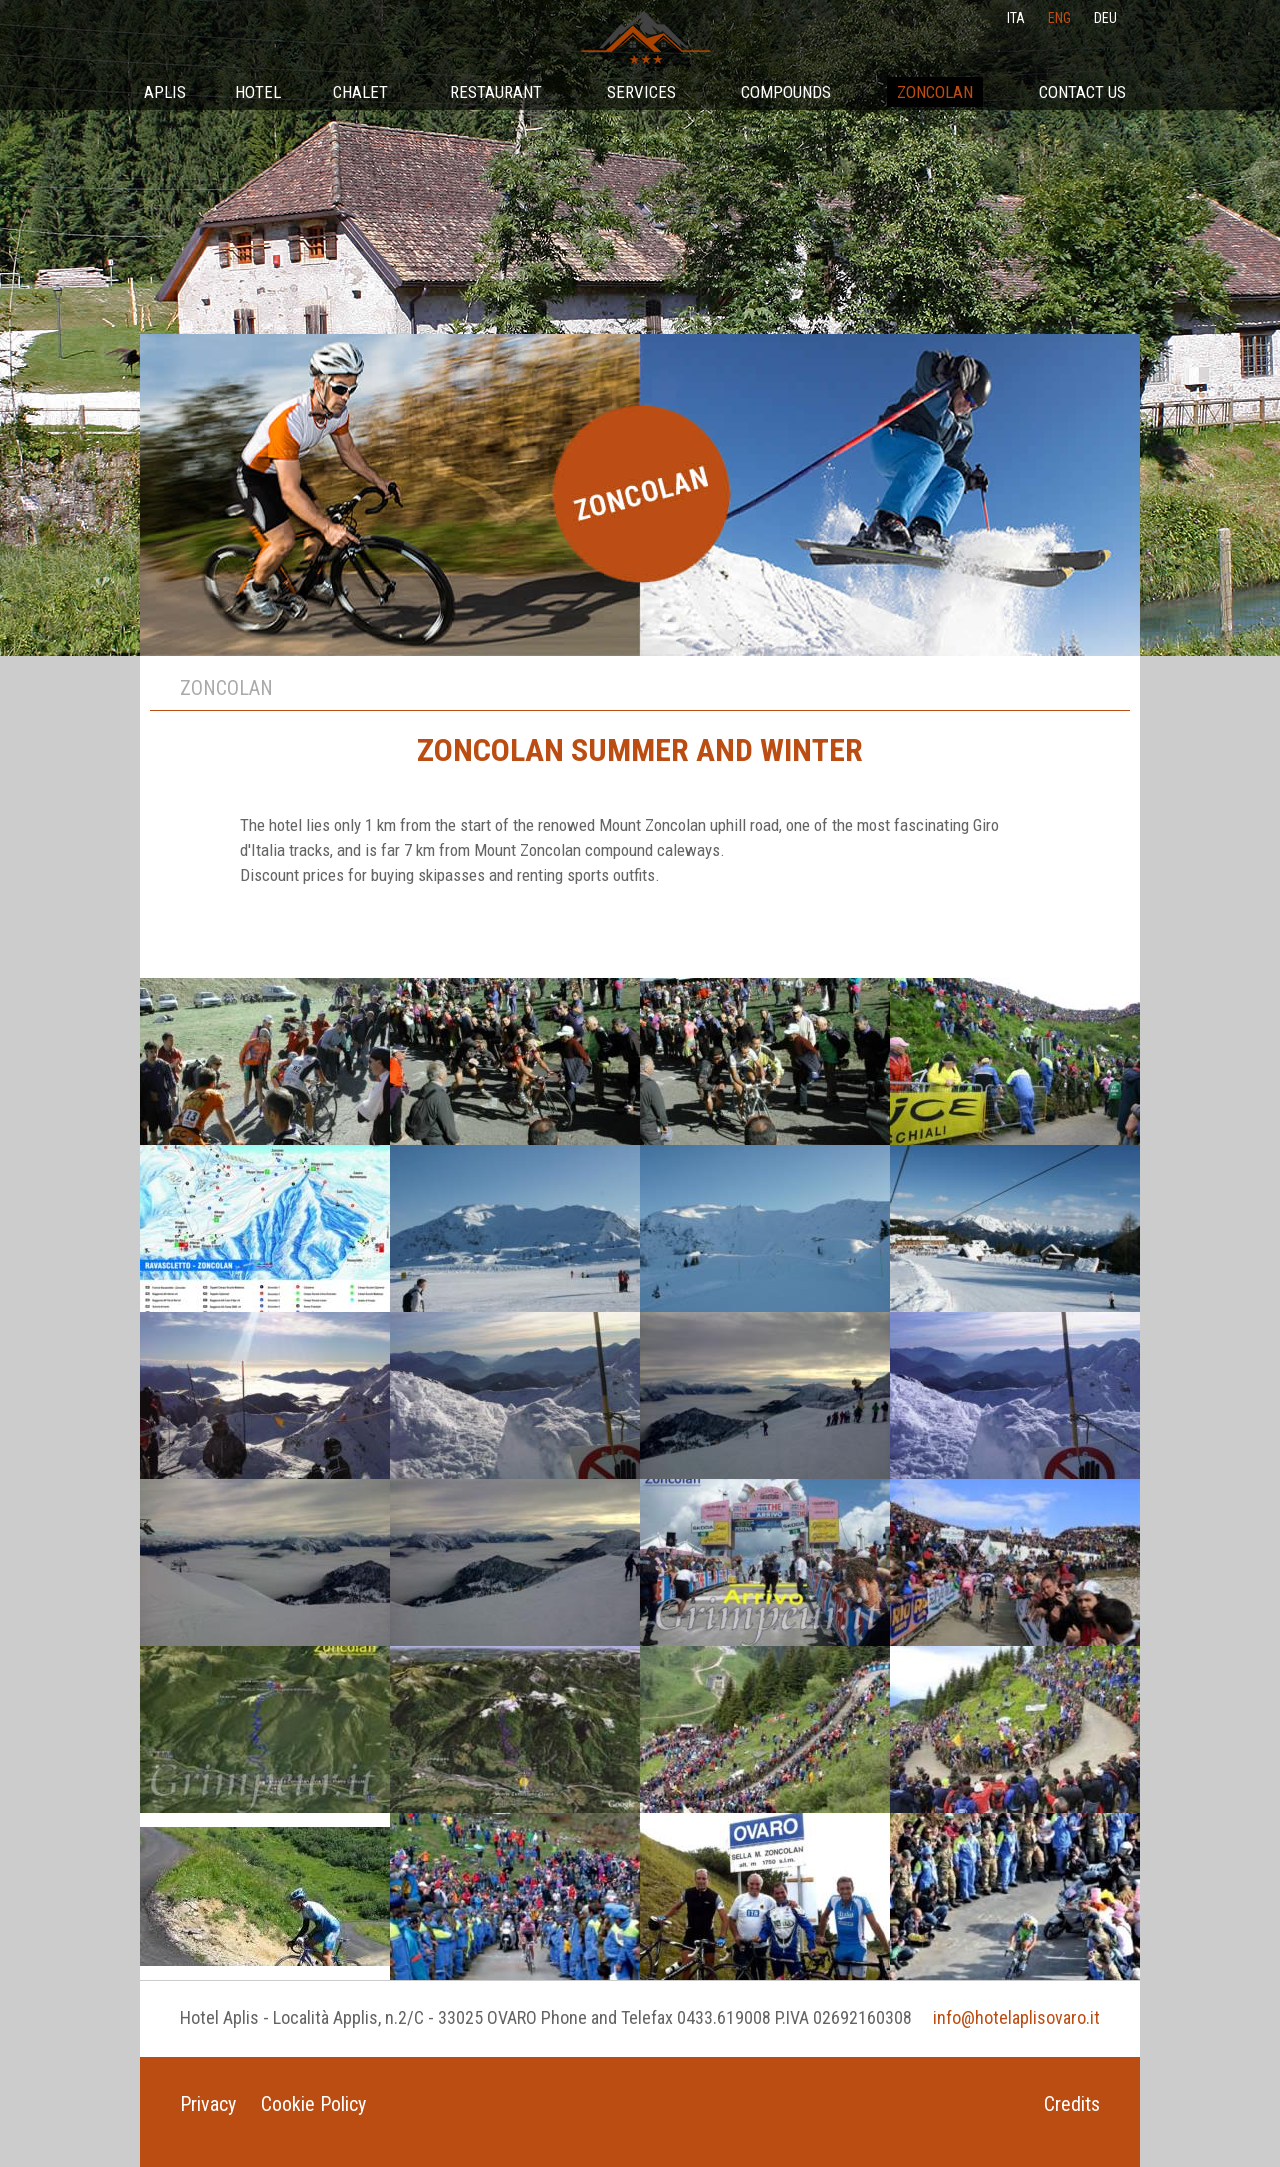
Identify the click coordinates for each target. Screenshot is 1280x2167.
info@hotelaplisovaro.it (1016, 2017)
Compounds (786, 92)
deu (1105, 18)
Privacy (208, 2104)
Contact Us (1082, 92)
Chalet (360, 92)
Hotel (258, 92)
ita (1016, 18)
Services (641, 92)
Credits (1072, 2104)
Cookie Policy (313, 2104)
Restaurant (496, 92)
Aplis (165, 92)
